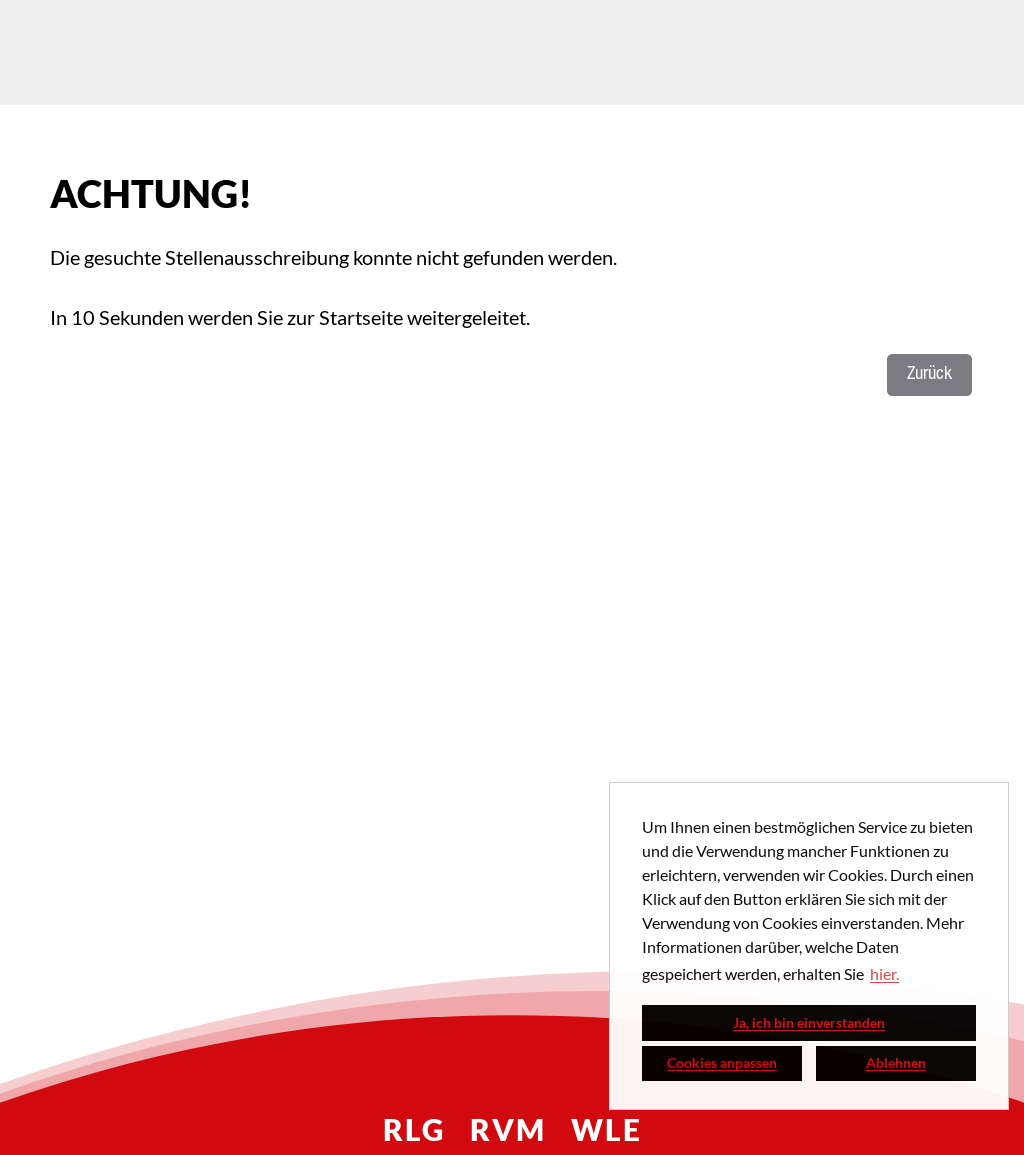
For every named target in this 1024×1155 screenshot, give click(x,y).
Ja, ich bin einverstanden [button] (809, 1022)
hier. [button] (884, 973)
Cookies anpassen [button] (722, 1062)
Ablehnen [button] (896, 1062)
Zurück (929, 375)
